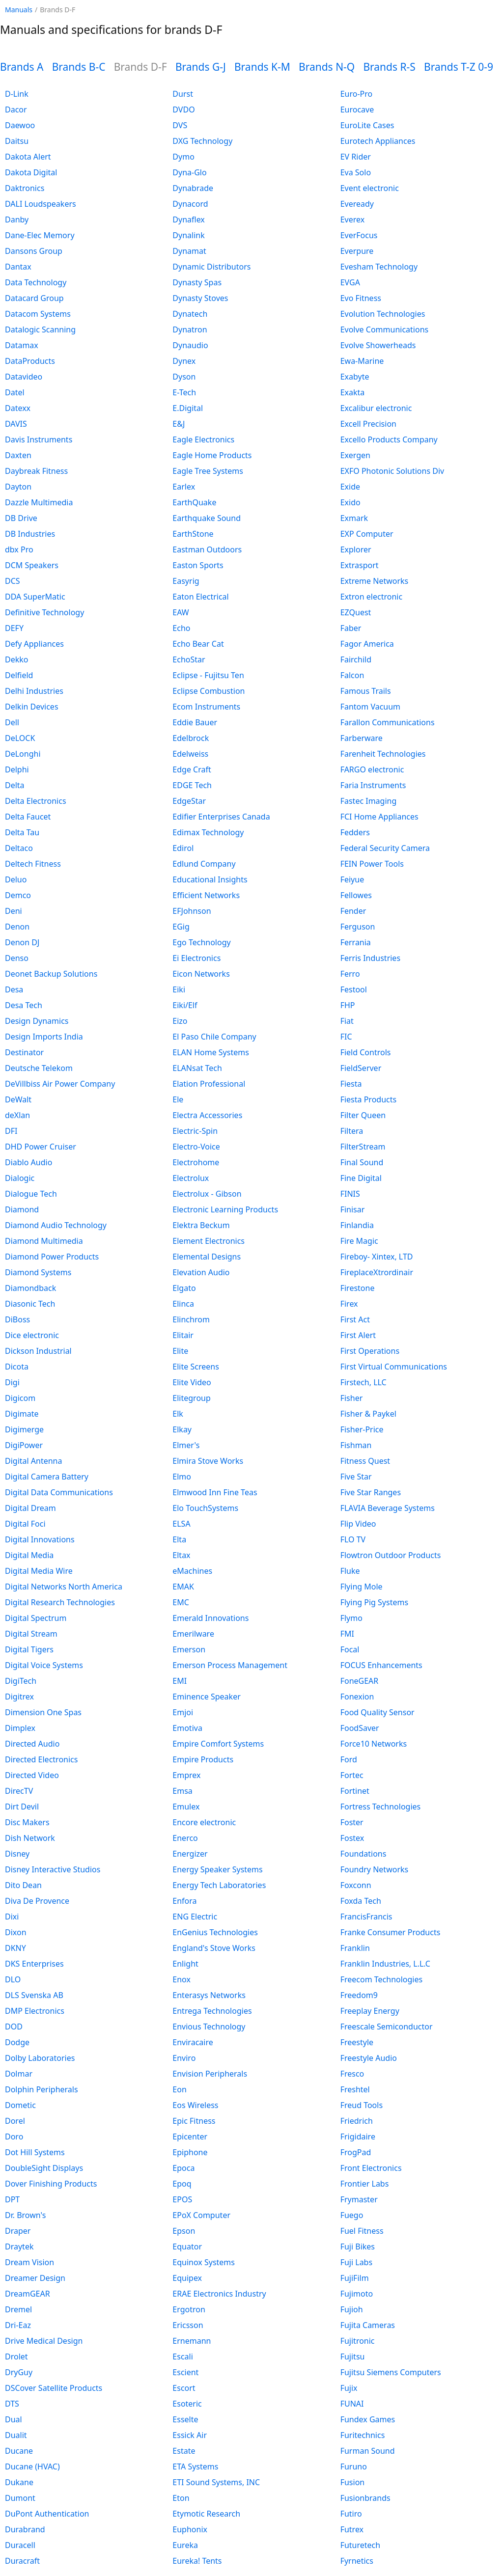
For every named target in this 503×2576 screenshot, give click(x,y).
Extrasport (359, 565)
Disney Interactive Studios (52, 1869)
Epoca (183, 2168)
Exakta (352, 392)
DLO (13, 1979)
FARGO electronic (372, 769)
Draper (17, 2230)
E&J (178, 423)
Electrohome (195, 1162)
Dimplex (20, 1728)
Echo (181, 628)
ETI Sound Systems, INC (216, 2482)
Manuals (18, 9)
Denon (17, 926)
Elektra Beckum (200, 1225)
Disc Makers (27, 1822)
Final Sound (362, 1162)
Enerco (184, 1838)
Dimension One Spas (43, 1712)
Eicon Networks (200, 973)
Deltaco (19, 848)
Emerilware (193, 1633)
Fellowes (356, 895)
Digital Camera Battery (46, 1476)
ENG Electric (194, 1916)
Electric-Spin (195, 1130)
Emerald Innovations (210, 1618)
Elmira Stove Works (207, 1460)
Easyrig (185, 580)
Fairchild (355, 659)
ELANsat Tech (197, 1068)
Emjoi (182, 1712)
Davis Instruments (38, 439)
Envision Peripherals (209, 2073)
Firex (349, 1303)
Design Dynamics (37, 1020)
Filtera (351, 1130)
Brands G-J (200, 67)
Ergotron (188, 2309)
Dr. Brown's (25, 2215)
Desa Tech (23, 1005)
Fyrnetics (356, 2560)
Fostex (352, 1838)
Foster (351, 1822)
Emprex (186, 1775)
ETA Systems (195, 2466)
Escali (182, 2356)
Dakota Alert (28, 156)
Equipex (187, 2278)
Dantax (18, 266)
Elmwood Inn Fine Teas (214, 1492)
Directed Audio (32, 1743)
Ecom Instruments (206, 706)
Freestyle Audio (368, 2058)
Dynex (184, 361)
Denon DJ (22, 942)
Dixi (12, 1916)
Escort (183, 2388)
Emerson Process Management (229, 1665)
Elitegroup (191, 1398)
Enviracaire (192, 2042)
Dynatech (189, 313)
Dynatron (189, 329)
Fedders (355, 832)
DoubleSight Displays (44, 2168)
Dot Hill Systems (35, 2152)
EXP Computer (366, 533)
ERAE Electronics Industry (219, 2293)
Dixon (16, 1932)
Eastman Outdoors (207, 549)
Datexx (17, 408)
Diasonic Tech (30, 1303)
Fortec (351, 1775)
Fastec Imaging (368, 800)
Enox (181, 1979)
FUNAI (352, 2403)
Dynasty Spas (197, 282)
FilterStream (363, 1146)
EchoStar (188, 659)
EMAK (183, 1586)
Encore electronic (204, 1822)
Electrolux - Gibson (206, 1193)
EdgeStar (189, 800)
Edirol (183, 848)
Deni (13, 910)
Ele (177, 1099)
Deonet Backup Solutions (51, 973)
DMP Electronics (34, 2010)
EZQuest (355, 612)
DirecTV (19, 1790)
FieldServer (361, 1068)
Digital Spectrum (35, 1618)
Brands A (22, 67)
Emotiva (187, 1728)
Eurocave (357, 109)
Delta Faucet (28, 816)
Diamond (22, 1209)
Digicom (20, 1398)
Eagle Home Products (212, 455)
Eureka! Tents (197, 2560)
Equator (187, 2246)
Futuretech (360, 2545)
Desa (14, 989)
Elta (179, 1539)
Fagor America (367, 643)
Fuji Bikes (357, 2246)
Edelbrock (190, 738)
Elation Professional (208, 1083)
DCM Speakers (31, 565)
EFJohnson (191, 910)
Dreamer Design (35, 2278)
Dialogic (19, 1178)
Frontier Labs (364, 2183)
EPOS (182, 2199)
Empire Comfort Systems (218, 1743)
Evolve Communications (384, 329)
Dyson (184, 376)
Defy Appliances (34, 643)
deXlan (17, 1115)
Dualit (16, 2435)
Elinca (183, 1303)
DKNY (15, 1948)
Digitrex (19, 1696)
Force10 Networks (373, 1743)
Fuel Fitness (362, 2230)
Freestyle (356, 2042)
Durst (182, 93)
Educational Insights (209, 879)
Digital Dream (30, 1508)
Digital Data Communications (59, 1492)
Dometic (20, 2105)
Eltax (181, 1555)
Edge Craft (191, 769)
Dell (12, 722)
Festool (353, 989)
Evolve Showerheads (378, 345)
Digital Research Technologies (60, 1602)
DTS (12, 2403)
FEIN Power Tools (372, 863)
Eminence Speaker (206, 1696)
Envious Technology (208, 2026)
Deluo (16, 879)
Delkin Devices (31, 706)
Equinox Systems (203, 2262)
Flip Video (358, 1523)
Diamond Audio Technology (56, 1225)
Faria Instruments (373, 785)
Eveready (357, 203)
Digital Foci (25, 1523)
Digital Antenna (33, 1460)
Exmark (354, 518)
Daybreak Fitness (36, 471)
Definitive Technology (44, 612)
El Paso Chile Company (214, 1036)
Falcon (352, 675)
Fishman (356, 1445)
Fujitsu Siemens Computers (390, 2372)
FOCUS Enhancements (381, 1665)
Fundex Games (367, 2419)
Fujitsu (352, 2356)
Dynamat (189, 251)
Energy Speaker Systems (217, 1869)
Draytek (19, 2246)
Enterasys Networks (209, 1995)
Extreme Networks (374, 580)
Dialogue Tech (31, 1193)
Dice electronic (32, 1335)
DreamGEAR (27, 2293)
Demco (18, 895)
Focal (350, 1649)
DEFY (14, 628)
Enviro (184, 2058)
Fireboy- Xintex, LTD (376, 1256)
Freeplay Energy (369, 2010)
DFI (11, 1130)
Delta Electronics (35, 800)
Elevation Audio (200, 1272)
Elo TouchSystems (205, 1508)
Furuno (353, 2466)
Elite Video (191, 1382)
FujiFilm (354, 2278)
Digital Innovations (40, 1539)
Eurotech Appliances (378, 141)
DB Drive (21, 518)
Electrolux (190, 1178)
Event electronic (369, 188)
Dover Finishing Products (51, 2183)
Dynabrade (192, 188)
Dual (13, 2419)
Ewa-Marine (362, 361)
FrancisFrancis (366, 1916)
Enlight (185, 1963)
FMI (347, 1633)
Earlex (183, 486)
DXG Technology (202, 141)
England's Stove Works (213, 1948)
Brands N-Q (327, 67)
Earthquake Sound (206, 518)
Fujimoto (356, 2293)
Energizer (189, 1853)
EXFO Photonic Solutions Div (392, 471)
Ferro (350, 973)
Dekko (16, 659)
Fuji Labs (356, 2262)
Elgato (184, 1288)
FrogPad (355, 2152)
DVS (179, 125)
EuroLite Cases (367, 125)
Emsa (182, 1790)
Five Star (356, 1476)
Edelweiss (190, 753)
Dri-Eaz (18, 2325)
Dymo (183, 156)
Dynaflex (188, 219)
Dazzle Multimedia (39, 502)
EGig (181, 926)
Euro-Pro (356, 93)
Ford (348, 1759)
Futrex (351, 2529)
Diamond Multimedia (44, 1240)
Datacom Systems (38, 313)
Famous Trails (365, 690)
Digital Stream (31, 1633)
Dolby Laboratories (40, 2058)
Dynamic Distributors (211, 266)
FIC (346, 1036)
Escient (185, 2372)
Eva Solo (355, 172)
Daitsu (16, 141)
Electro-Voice (196, 1146)
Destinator (24, 1052)
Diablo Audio (28, 1162)
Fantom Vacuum (370, 706)
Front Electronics (371, 2168)
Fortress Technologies (380, 1806)
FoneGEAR (359, 1680)
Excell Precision (368, 423)
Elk (177, 1413)
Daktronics (24, 188)
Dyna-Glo (189, 172)
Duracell (20, 2545)
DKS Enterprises (34, 1963)
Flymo (351, 1618)
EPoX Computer (201, 2215)
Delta (15, 785)
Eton (180, 2498)
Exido (350, 502)
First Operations (369, 1350)
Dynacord (190, 203)
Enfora (184, 1900)
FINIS (350, 1193)
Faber (351, 628)
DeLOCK (20, 738)
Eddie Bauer (194, 722)
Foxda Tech (360, 1900)
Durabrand (25, 2529)
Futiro (351, 2513)
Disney (17, 1853)
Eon (179, 2089)
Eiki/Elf (184, 1005)
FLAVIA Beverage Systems (387, 1508)
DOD (14, 2026)
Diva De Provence (37, 1900)
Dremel (18, 2309)
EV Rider (355, 156)
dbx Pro (19, 549)
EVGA (350, 282)
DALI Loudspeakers (40, 203)
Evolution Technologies (382, 313)
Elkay (182, 1429)
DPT (12, 2199)
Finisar (352, 1209)
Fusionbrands (365, 2498)
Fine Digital (361, 1178)
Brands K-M (262, 67)
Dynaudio (190, 345)
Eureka (185, 2545)
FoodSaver (359, 1728)
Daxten (18, 455)
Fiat (347, 1020)
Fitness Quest (365, 1460)
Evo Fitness (360, 298)
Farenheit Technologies (383, 753)
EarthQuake (194, 502)
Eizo (179, 1020)
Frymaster (359, 2199)
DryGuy (18, 2372)
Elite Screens (195, 1366)
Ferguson (357, 926)
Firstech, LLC (363, 1382)
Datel (15, 392)
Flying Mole (361, 1586)
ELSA (181, 1523)
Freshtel (355, 2089)
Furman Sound (367, 2450)
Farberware (361, 738)
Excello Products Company (389, 439)
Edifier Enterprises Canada (221, 816)
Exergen (355, 455)
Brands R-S (389, 67)
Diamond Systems (38, 1272)
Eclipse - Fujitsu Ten (208, 675)
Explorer (355, 549)
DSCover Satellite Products (53, 2388)
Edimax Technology (208, 832)
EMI (179, 1680)
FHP (347, 1005)
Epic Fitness (193, 2120)
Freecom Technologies (381, 1979)
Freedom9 (359, 1995)
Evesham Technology (379, 266)
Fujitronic (357, 2340)
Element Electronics (208, 1240)
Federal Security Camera (385, 848)
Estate (183, 2450)
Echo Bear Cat (198, 643)
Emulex (185, 1806)
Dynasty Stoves (200, 298)
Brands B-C (79, 67)
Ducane (19, 2450)
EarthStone (192, 533)
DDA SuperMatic (35, 596)
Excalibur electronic (376, 408)
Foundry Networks (374, 1869)
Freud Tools (361, 2105)
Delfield (19, 675)
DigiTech (20, 1680)
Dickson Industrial (38, 1350)
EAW (180, 612)
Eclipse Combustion (208, 690)
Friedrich (356, 2120)
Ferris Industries (370, 958)
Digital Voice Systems (44, 1665)
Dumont (20, 2498)
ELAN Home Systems (210, 1052)
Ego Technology (201, 942)
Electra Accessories (207, 1115)
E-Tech (184, 392)
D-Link (16, 93)
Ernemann (191, 2340)
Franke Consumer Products (390, 1932)
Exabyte (354, 376)
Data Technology (35, 282)
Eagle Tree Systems (207, 471)
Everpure (357, 251)
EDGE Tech (192, 785)
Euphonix (189, 2529)
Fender (353, 910)
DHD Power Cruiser (40, 1146)
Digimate (22, 1413)
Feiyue (352, 879)
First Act (355, 1319)
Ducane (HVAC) (32, 2466)
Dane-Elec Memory (40, 235)
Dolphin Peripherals (41, 2089)
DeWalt (18, 1099)
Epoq (181, 2183)
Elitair (183, 1335)
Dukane (19, 2482)
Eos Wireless (195, 2105)
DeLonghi (23, 753)
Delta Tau (22, 832)
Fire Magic (359, 1240)
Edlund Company (203, 863)
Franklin (355, 1948)
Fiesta (351, 1083)
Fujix (349, 2388)
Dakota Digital (31, 172)
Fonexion (357, 1696)
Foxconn (355, 1885)
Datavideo (23, 376)
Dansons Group (33, 251)
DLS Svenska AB (34, 1995)
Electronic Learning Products (225, 1209)
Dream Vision (29, 2262)
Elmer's (185, 1445)
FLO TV (353, 1539)
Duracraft (22, 2560)
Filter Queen (363, 1115)
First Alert (358, 1335)
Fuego (351, 2215)
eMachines (192, 1570)
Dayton (18, 486)
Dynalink (188, 235)
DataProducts (30, 361)
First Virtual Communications (393, 1366)
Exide (350, 486)
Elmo (181, 1476)
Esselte (185, 2419)
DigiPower (24, 1445)
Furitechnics (362, 2435)
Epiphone (189, 2152)
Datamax (21, 345)
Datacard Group (34, 298)
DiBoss (17, 1319)
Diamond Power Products (52, 1256)
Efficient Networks (206, 895)
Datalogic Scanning (40, 329)
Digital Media (29, 1555)
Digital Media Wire (39, 1570)
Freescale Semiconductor (386, 2026)
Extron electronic (371, 596)
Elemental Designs (206, 1256)
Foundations (363, 1853)
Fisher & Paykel (368, 1413)
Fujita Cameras (367, 2325)
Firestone (357, 1288)
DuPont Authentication (47, 2513)
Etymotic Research (206, 2513)
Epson (183, 2230)
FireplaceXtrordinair (376, 1272)
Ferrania (355, 942)
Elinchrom (191, 1319)
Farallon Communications (387, 722)
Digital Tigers (29, 1649)
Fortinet (354, 1790)
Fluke (350, 1570)
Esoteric (186, 2403)
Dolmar (18, 2073)
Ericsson (187, 2325)
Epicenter (189, 2136)
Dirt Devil (22, 1806)
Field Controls (365, 1052)
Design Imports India (44, 1036)
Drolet (16, 2356)
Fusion (352, 2482)
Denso (16, 958)
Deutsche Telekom (39, 1068)
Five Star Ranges (370, 1492)
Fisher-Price (362, 1429)
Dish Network (30, 1838)
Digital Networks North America (63, 1586)
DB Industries (30, 533)
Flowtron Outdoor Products (390, 1555)
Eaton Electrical (200, 596)
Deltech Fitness (33, 863)
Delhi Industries (34, 690)
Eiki (178, 989)
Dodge (17, 2042)
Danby (16, 219)
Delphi (17, 769)
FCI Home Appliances (379, 816)
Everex (352, 219)
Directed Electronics (41, 1759)
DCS (12, 580)
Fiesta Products (368, 1099)
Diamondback (30, 1288)
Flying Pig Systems (374, 1602)
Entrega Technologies (212, 2010)
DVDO (183, 109)
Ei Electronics (196, 958)
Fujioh (351, 2309)
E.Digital (187, 408)
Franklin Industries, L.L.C (385, 1963)
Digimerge (24, 1429)
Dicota (16, 1366)
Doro (14, 2136)
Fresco (352, 2073)
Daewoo (20, 125)
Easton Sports (197, 565)
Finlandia (357, 1225)
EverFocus (359, 235)
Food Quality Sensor (377, 1712)
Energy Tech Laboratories (219, 1885)
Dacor (16, 109)
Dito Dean (23, 1885)
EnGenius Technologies (215, 1932)
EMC (180, 1602)
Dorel (15, 2120)
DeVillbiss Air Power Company (60, 1083)
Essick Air (189, 2435)
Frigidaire (357, 2136)
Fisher (351, 1398)
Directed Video (32, 1775)
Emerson (188, 1649)
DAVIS (16, 423)
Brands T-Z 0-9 (458, 67)
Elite (180, 1350)
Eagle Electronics (203, 439)
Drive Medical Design (44, 2340)
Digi (12, 1382)
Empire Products (202, 1759)
